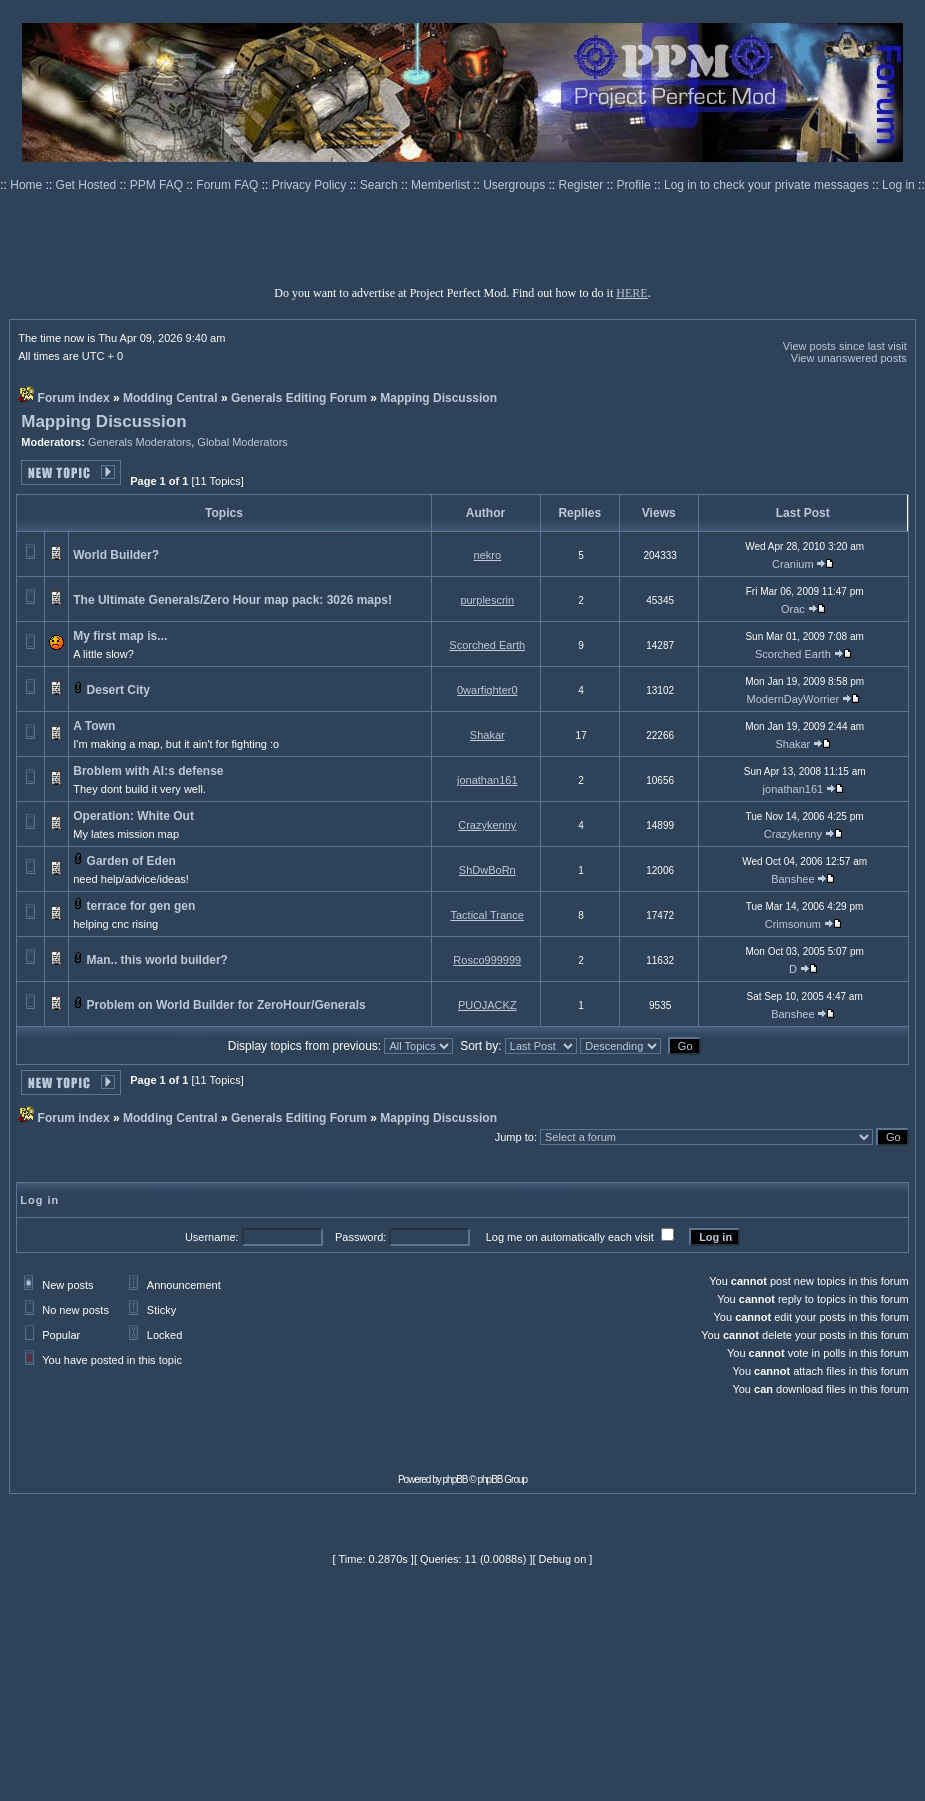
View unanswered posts (849, 358)
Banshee (792, 879)
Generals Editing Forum (299, 398)
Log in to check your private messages (768, 185)
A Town (94, 726)
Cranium (793, 564)
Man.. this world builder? (157, 960)
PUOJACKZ (487, 1005)
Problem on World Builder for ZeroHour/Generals (226, 1005)
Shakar (487, 735)
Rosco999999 (487, 960)
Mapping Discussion (438, 398)
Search (380, 185)
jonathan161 (487, 780)
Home (27, 185)
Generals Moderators (139, 442)
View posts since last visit (845, 346)
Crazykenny (487, 825)
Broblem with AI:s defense (148, 771)
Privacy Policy (311, 185)
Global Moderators (242, 442)
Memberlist (442, 185)
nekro (488, 555)
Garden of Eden (131, 861)
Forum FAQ (228, 185)
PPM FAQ (158, 185)
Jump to (514, 1137)
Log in (898, 185)
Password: (360, 1237)
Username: (212, 1237)
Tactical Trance (486, 915)
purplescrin (487, 600)
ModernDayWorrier (793, 699)
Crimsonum (793, 924)
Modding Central (170, 398)
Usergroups (515, 185)
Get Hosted (88, 185)
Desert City (118, 690)
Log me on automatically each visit (570, 1237)
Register (583, 185)
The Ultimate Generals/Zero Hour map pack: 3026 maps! (232, 600)
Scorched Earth (487, 645)
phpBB (455, 1479)
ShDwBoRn (487, 870)
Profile (635, 185)
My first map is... (120, 636)
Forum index (74, 398)
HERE (631, 293)
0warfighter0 (487, 690)
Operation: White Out (133, 816)
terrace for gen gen (141, 906)
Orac (793, 609)
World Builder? (116, 555)
